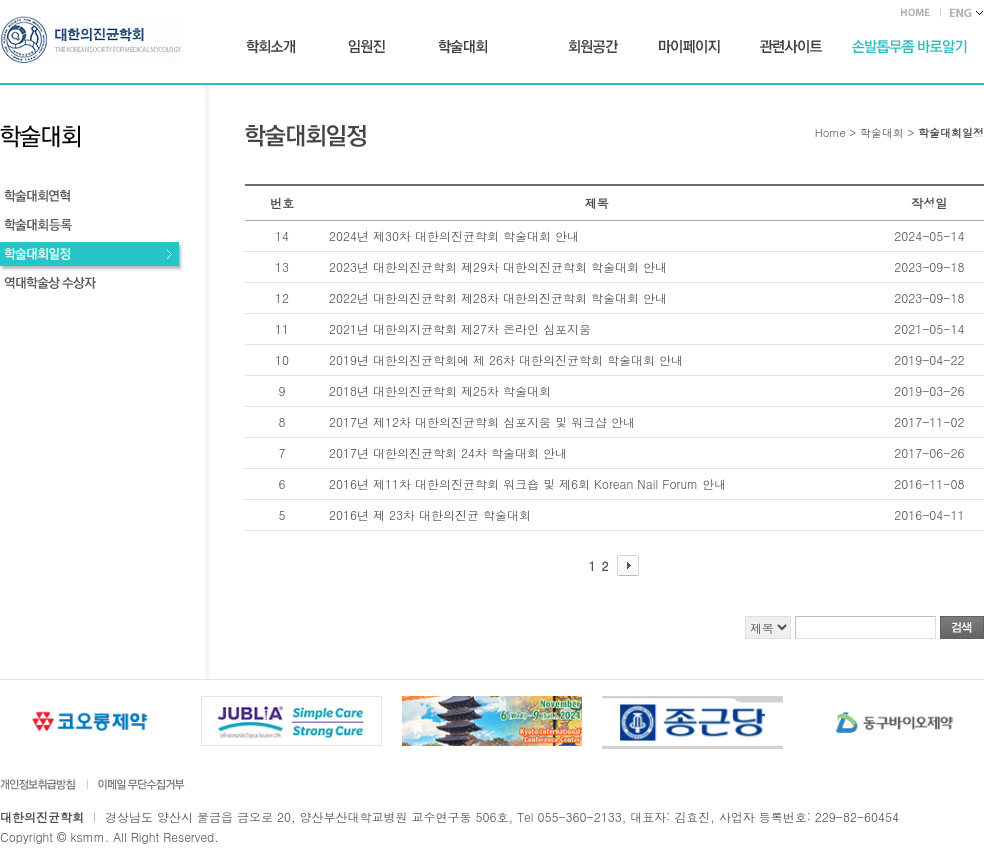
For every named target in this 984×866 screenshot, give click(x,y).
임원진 (366, 47)
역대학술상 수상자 (91, 285)
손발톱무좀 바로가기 (909, 47)
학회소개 (271, 47)
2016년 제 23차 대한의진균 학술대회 (430, 514)
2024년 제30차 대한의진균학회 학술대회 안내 (454, 235)
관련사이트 (791, 47)
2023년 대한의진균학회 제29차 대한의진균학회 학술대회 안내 (498, 266)
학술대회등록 (91, 227)
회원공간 (593, 47)
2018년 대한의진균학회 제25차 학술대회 (440, 390)
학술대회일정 (91, 256)
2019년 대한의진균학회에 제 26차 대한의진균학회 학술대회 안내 (506, 359)
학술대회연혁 (91, 198)
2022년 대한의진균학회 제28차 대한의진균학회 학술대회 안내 (498, 297)
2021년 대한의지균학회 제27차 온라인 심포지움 (460, 328)
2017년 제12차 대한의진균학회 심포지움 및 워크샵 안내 (482, 421)
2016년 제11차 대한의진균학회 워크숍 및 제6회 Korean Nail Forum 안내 (527, 483)
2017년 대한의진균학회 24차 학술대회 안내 (448, 452)
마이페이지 (689, 47)
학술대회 (463, 47)
